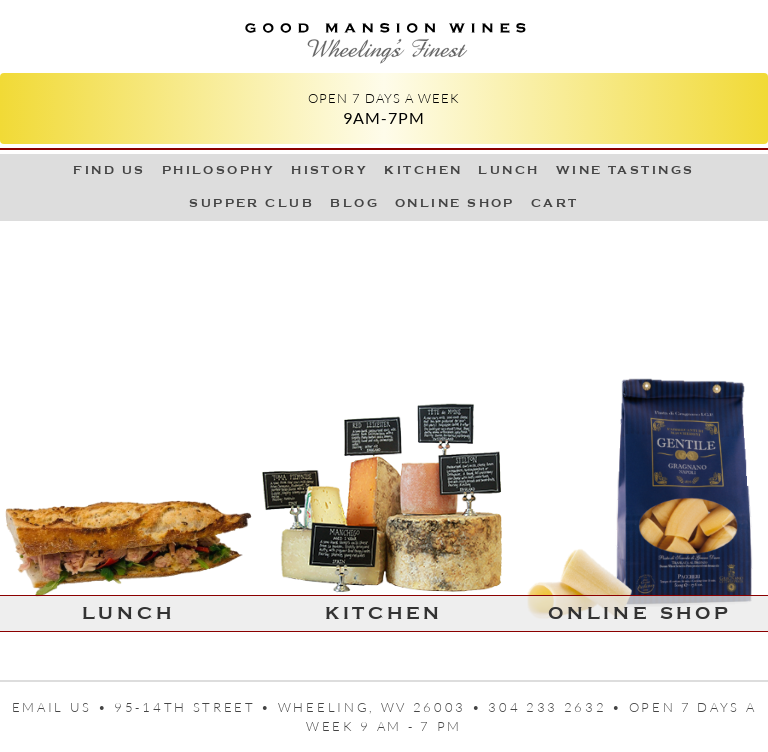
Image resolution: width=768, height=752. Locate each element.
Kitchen (423, 170)
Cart (555, 203)
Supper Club (251, 203)
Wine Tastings (625, 170)
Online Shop (455, 203)
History (329, 170)
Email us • (63, 707)
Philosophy (219, 170)
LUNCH (508, 170)
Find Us (109, 170)
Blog (354, 203)
